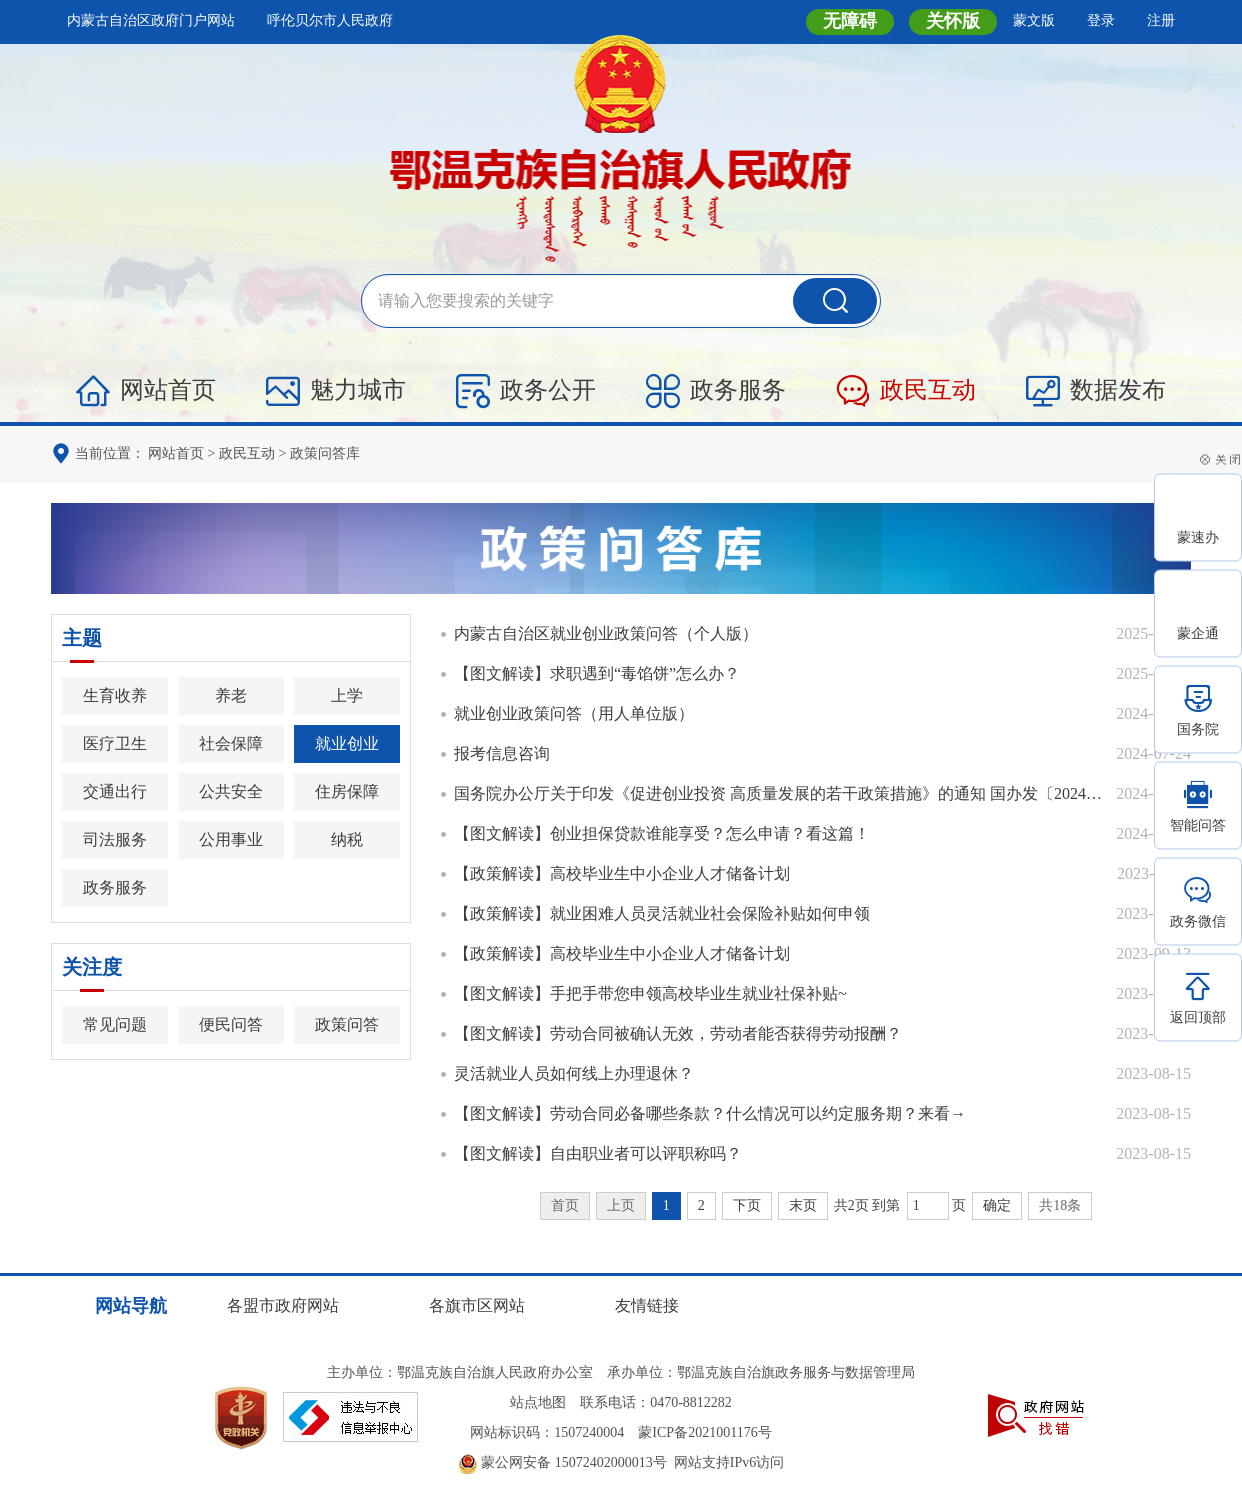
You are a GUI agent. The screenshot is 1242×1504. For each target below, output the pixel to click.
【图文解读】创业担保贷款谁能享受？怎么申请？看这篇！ (662, 833)
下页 (747, 1205)
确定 (997, 1205)
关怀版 (953, 21)
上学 (347, 695)
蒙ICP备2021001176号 (704, 1432)
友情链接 (647, 1305)
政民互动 (906, 391)
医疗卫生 (115, 743)
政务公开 (526, 391)
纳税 (347, 839)
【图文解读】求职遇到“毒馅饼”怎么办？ (597, 673)
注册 (1161, 20)
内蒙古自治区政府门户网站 (151, 20)
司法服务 (115, 839)
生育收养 (115, 695)
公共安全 (231, 791)
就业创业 (347, 743)
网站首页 (146, 391)
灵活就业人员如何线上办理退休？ (574, 1073)
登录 (1101, 20)
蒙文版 (1034, 20)
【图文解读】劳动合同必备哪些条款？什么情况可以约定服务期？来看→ (710, 1113)
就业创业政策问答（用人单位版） (574, 713)
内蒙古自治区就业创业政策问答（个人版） (606, 633)
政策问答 (347, 1024)
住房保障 (347, 791)
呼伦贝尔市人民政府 (330, 20)
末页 (803, 1205)
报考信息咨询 (502, 753)
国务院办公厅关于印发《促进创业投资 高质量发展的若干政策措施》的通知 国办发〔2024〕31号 (780, 793)
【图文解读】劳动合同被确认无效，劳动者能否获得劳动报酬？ (678, 1033)
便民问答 (231, 1024)
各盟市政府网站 (283, 1305)
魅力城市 (336, 391)
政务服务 (716, 391)
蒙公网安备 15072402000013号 (562, 1462)
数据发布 (1096, 391)
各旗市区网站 (477, 1305)
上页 (621, 1205)
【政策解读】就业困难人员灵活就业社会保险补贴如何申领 (662, 913)
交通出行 (115, 791)
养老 (231, 695)
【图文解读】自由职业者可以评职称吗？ (598, 1153)
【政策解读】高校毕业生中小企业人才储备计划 (622, 873)
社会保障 (231, 743)
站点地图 (538, 1402)
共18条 (1060, 1205)
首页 (565, 1205)
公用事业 (231, 839)
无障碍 (850, 21)
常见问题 (115, 1024)
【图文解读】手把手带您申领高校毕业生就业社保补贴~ (650, 993)
